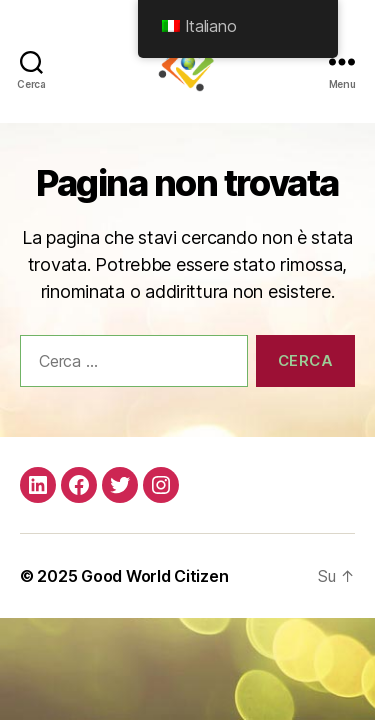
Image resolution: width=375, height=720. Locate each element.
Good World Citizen (154, 576)
